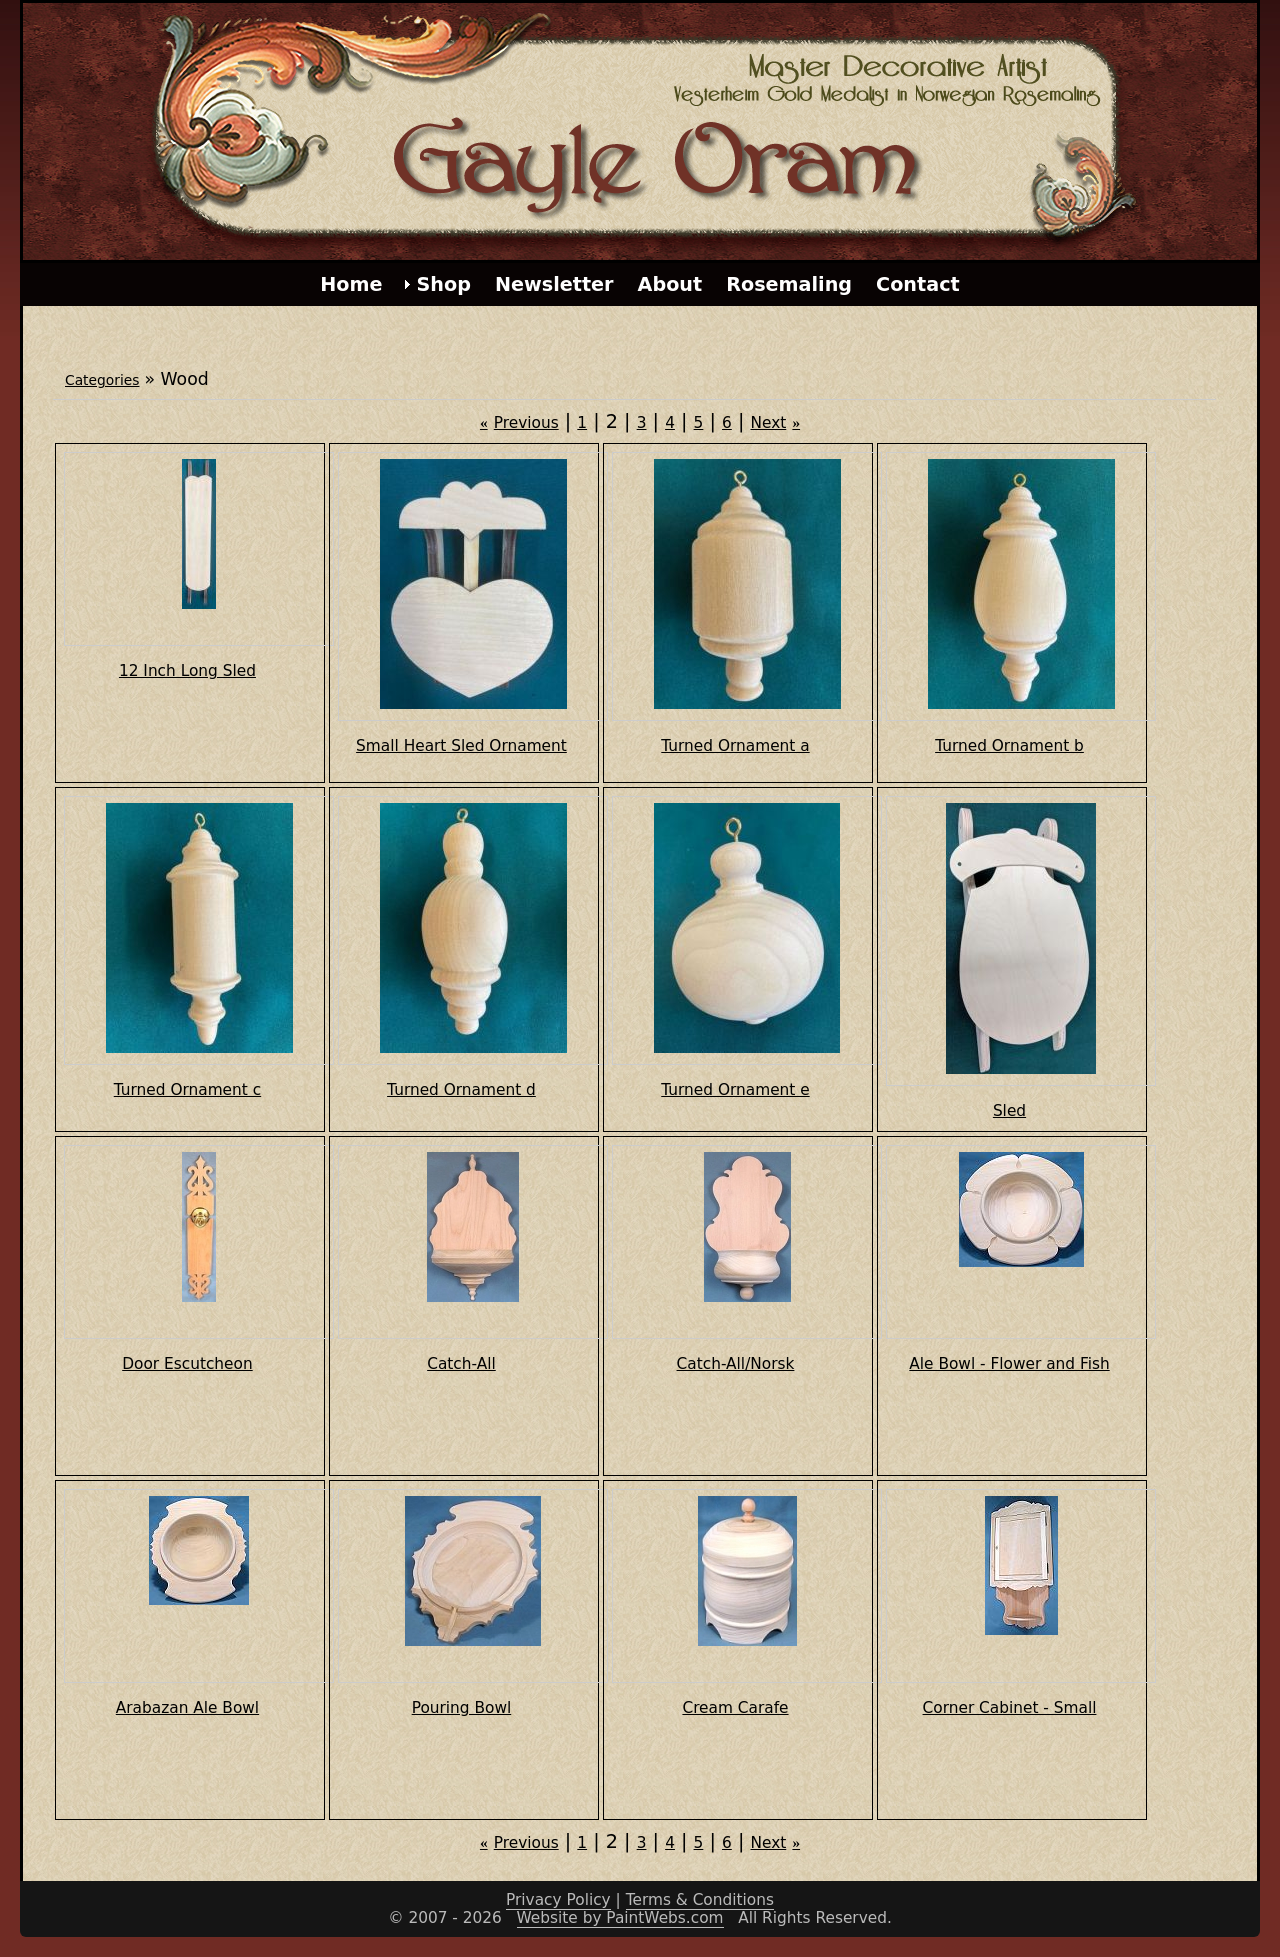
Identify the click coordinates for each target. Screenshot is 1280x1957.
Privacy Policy (558, 1900)
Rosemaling (789, 284)
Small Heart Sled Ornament (461, 746)
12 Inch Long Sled (187, 671)
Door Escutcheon (187, 1364)
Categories (102, 380)
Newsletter (554, 284)
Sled (1009, 1111)
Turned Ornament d (461, 1090)
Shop (444, 284)
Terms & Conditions (700, 1900)
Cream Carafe (735, 1708)
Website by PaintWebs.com (620, 1918)
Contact (918, 284)
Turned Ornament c (187, 1090)
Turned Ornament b (1009, 746)
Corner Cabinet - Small (1010, 1708)
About (670, 284)
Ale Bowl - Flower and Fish (1009, 1364)
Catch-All (461, 1364)
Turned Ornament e (735, 1090)
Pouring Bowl (462, 1708)
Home (351, 284)
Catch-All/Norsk (736, 1364)
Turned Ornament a (735, 746)
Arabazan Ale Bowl (187, 1708)
